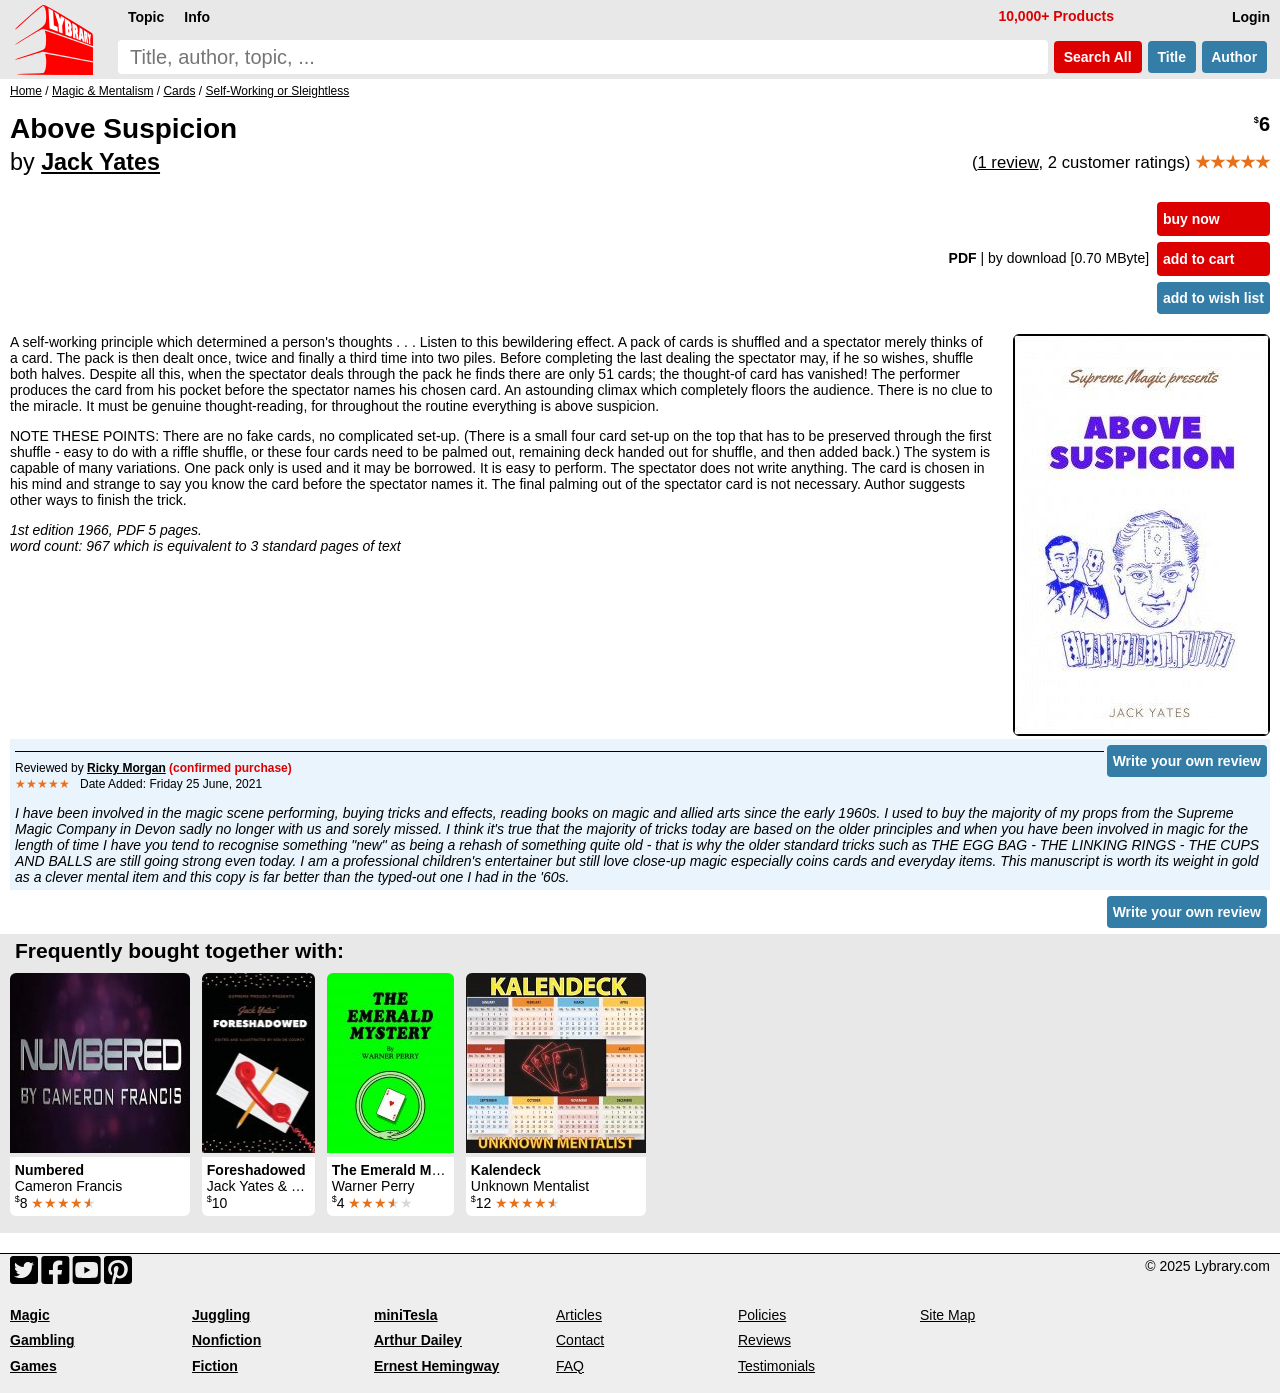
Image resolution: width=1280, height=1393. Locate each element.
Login (1251, 17)
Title (1172, 57)
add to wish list (1213, 298)
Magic (30, 1315)
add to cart (1199, 259)
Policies (762, 1315)
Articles (579, 1315)
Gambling (42, 1340)
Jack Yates (100, 162)
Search (1098, 57)
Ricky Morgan (126, 768)
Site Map (947, 1315)
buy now (1191, 219)
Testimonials (776, 1366)
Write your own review (1187, 761)
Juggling (221, 1315)
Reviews (764, 1340)
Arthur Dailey (418, 1340)
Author (1234, 57)
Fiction (215, 1366)
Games (33, 1366)
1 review (1007, 162)
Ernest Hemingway (436, 1366)
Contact (580, 1340)
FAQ (570, 1366)
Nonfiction (226, 1340)
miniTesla (406, 1315)
